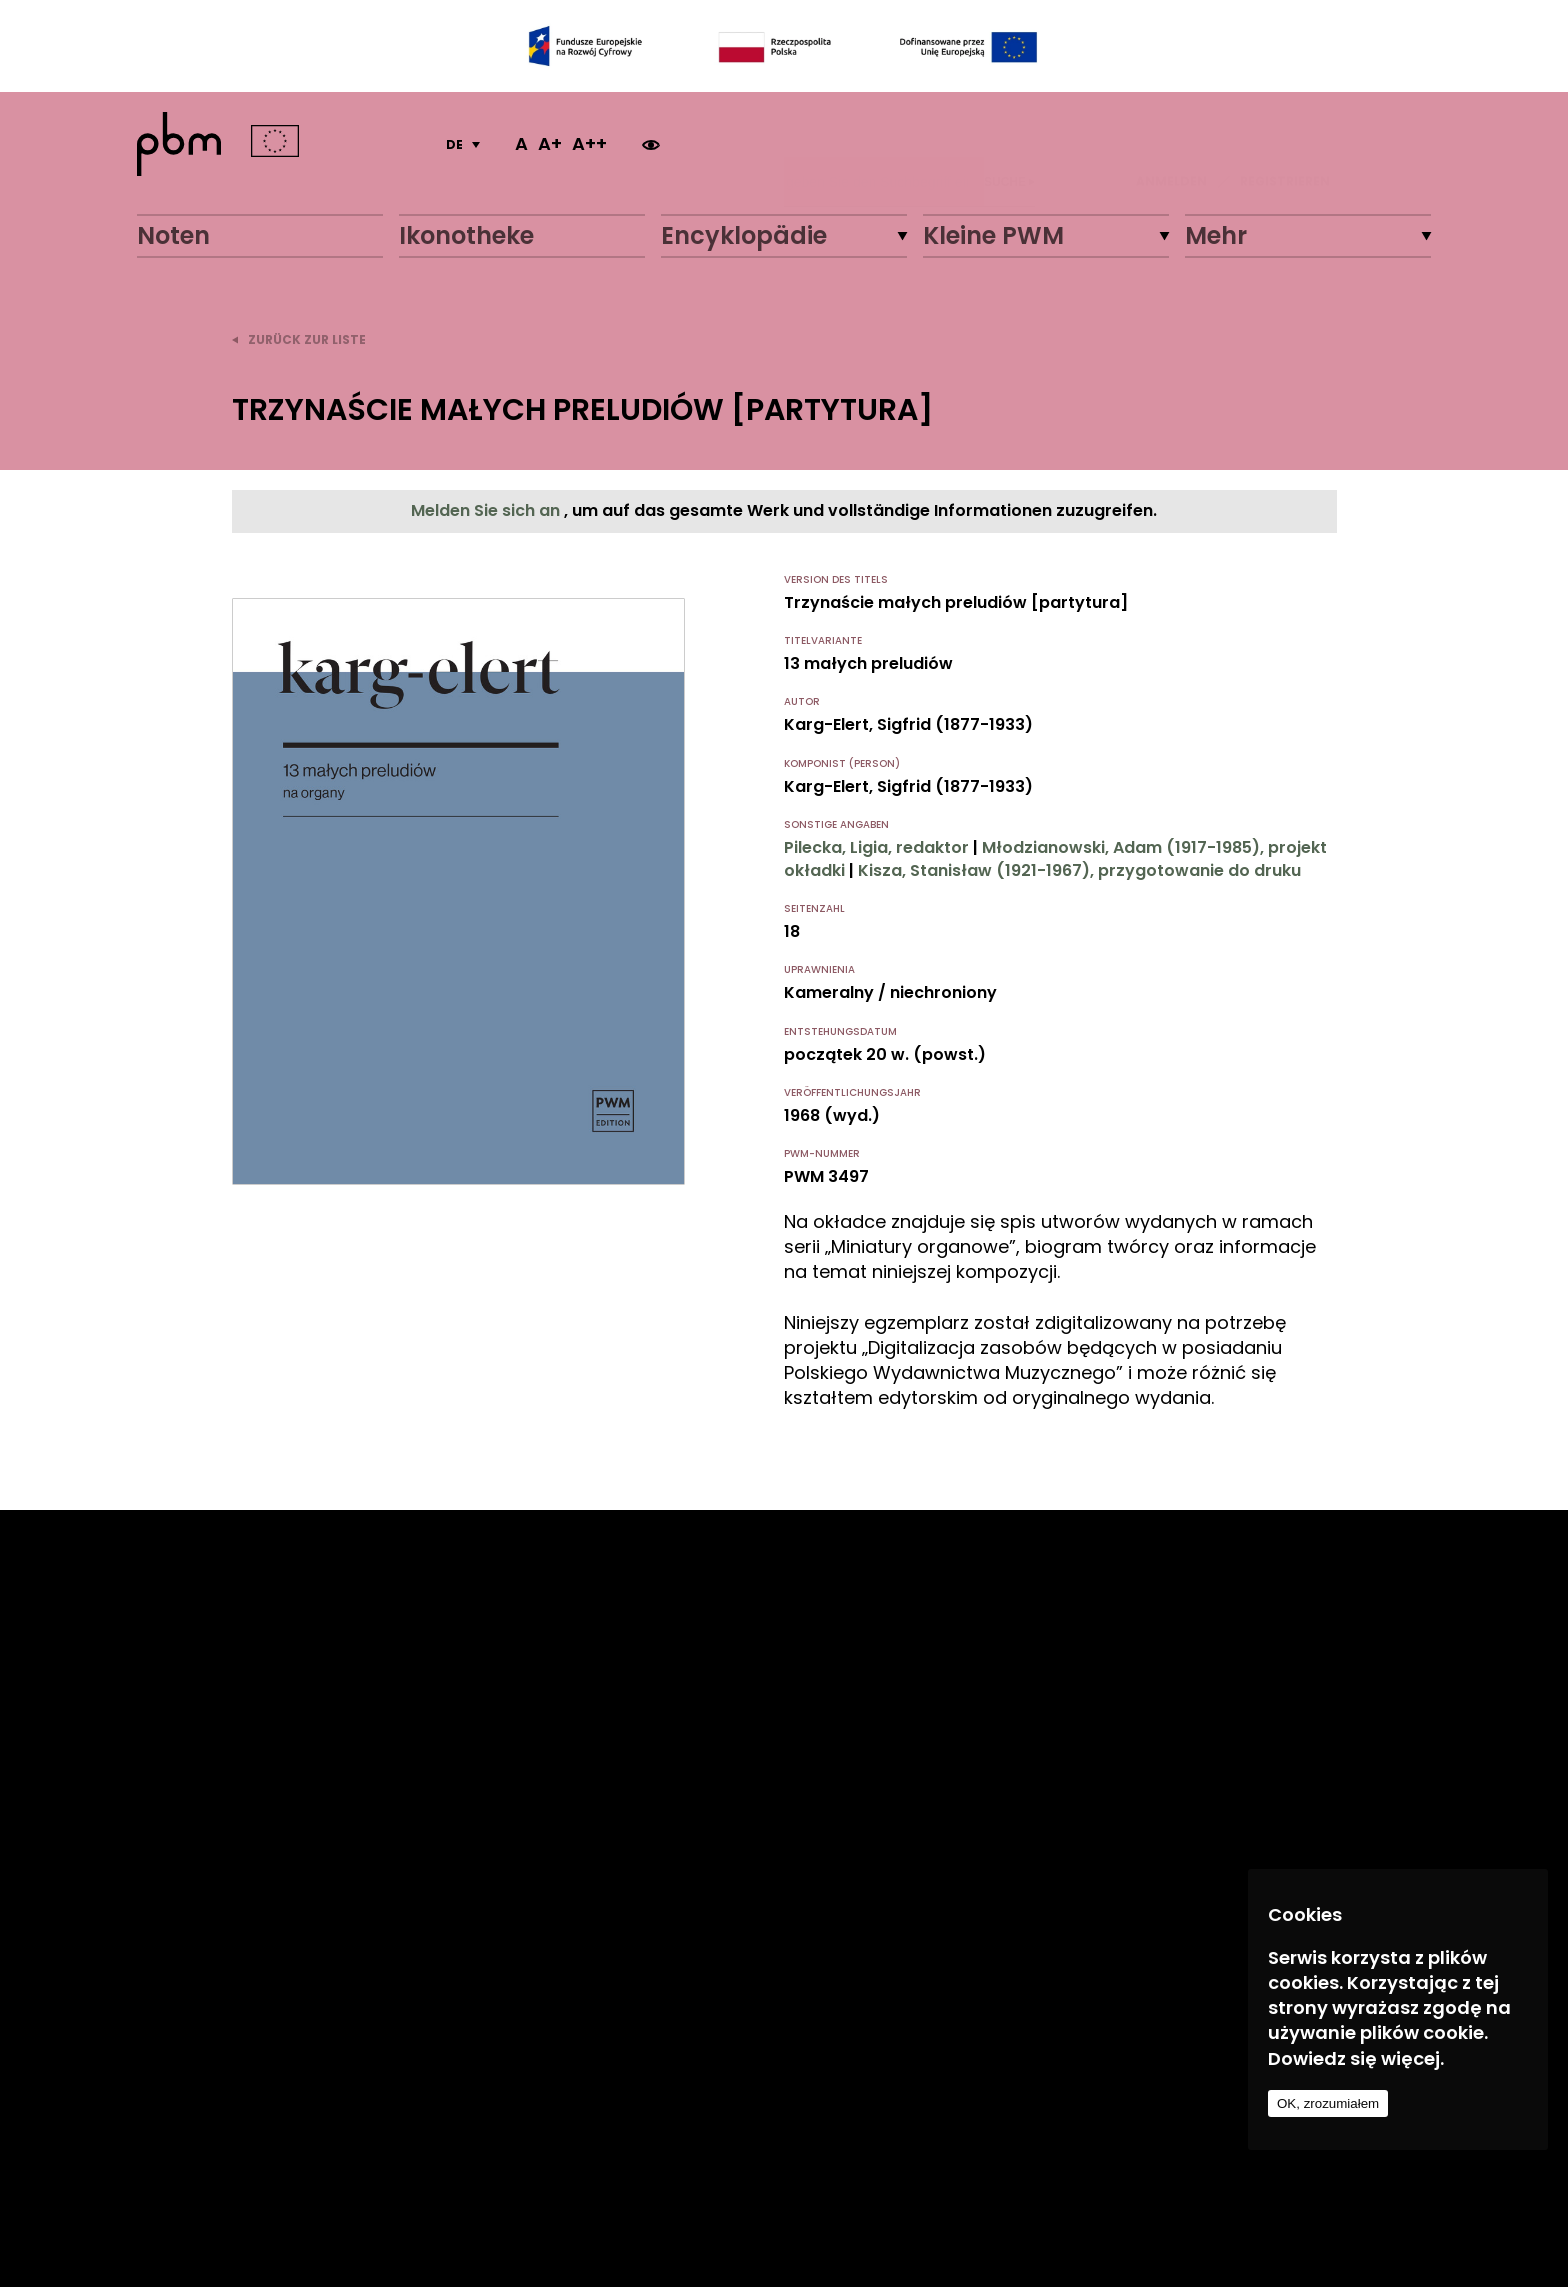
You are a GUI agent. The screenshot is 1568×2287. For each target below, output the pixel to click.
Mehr (1216, 235)
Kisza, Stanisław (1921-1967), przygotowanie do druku (1079, 870)
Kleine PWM (993, 235)
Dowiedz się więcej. (1356, 2058)
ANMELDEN (1171, 144)
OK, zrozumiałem (1328, 2103)
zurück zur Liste (299, 339)
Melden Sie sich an (487, 510)
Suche (1009, 144)
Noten (173, 235)
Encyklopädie (744, 235)
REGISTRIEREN (1285, 144)
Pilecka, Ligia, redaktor (876, 847)
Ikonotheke (466, 235)
